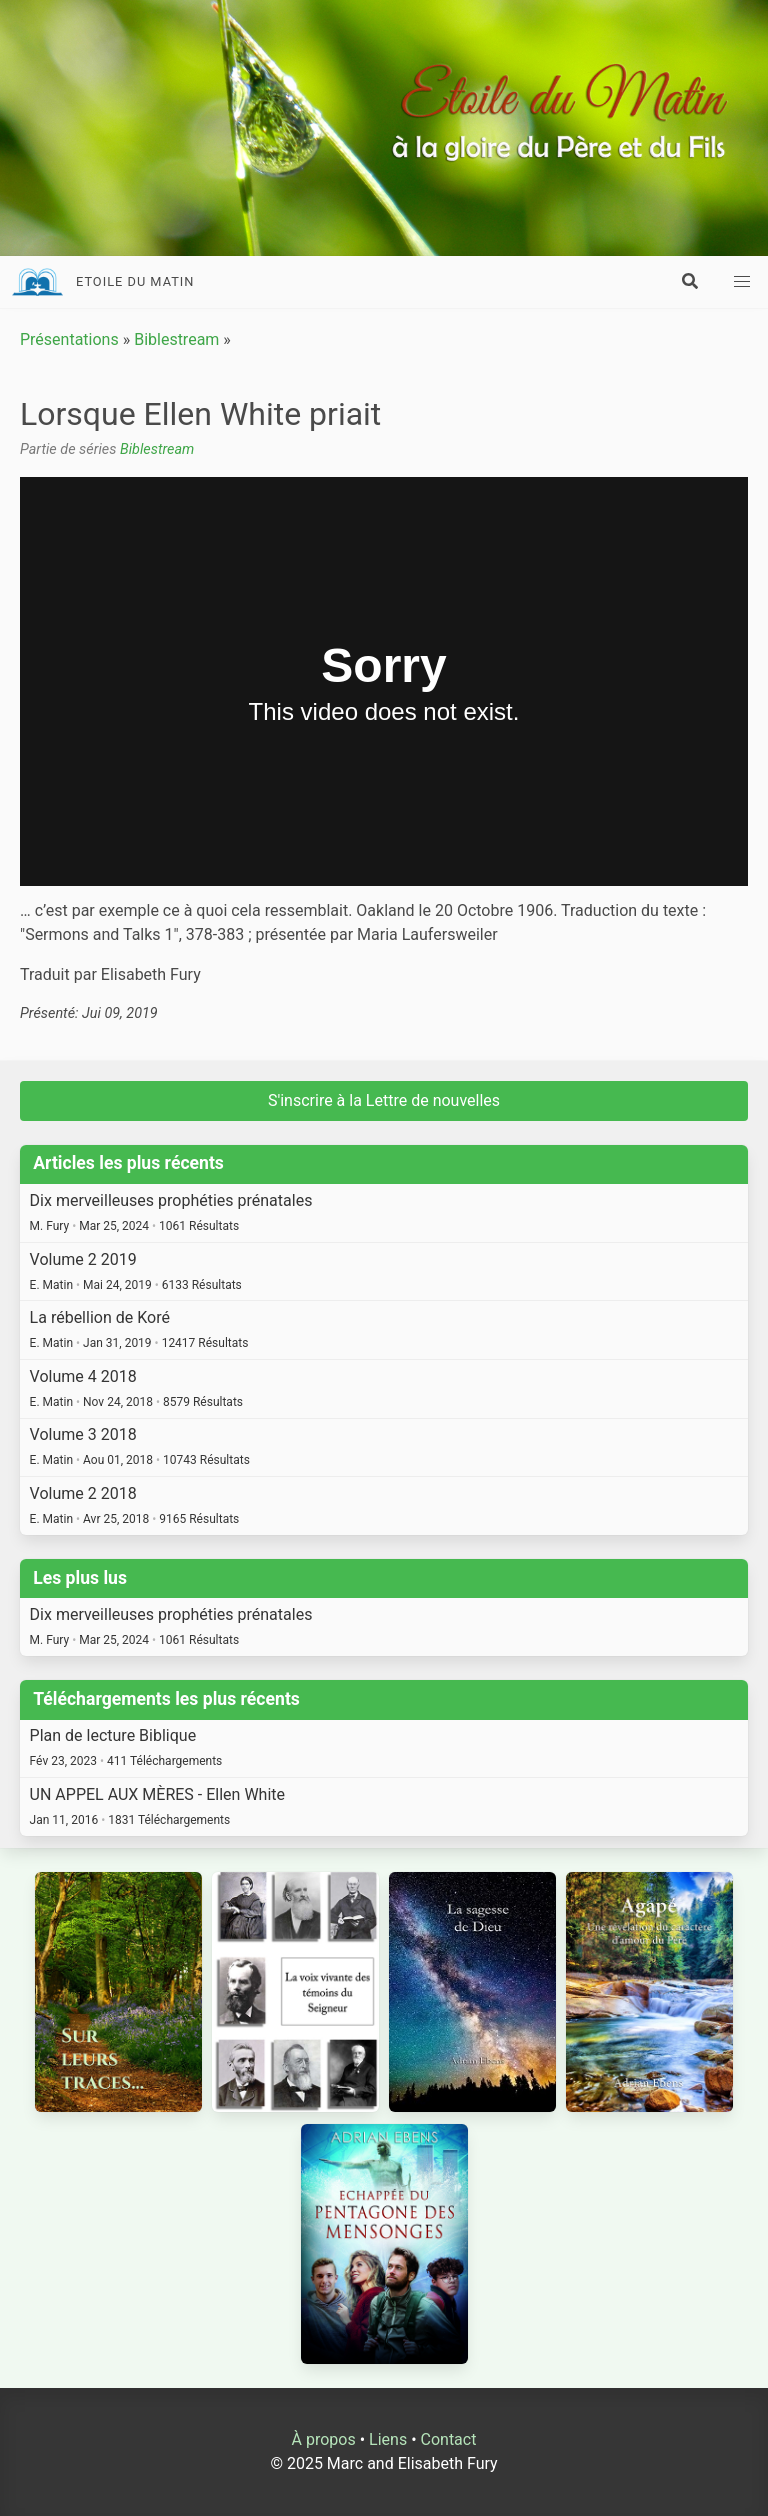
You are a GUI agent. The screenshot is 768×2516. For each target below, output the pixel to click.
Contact (449, 2439)
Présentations (69, 339)
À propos (324, 2439)
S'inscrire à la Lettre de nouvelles (384, 1100)
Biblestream (176, 339)
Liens (388, 2439)
